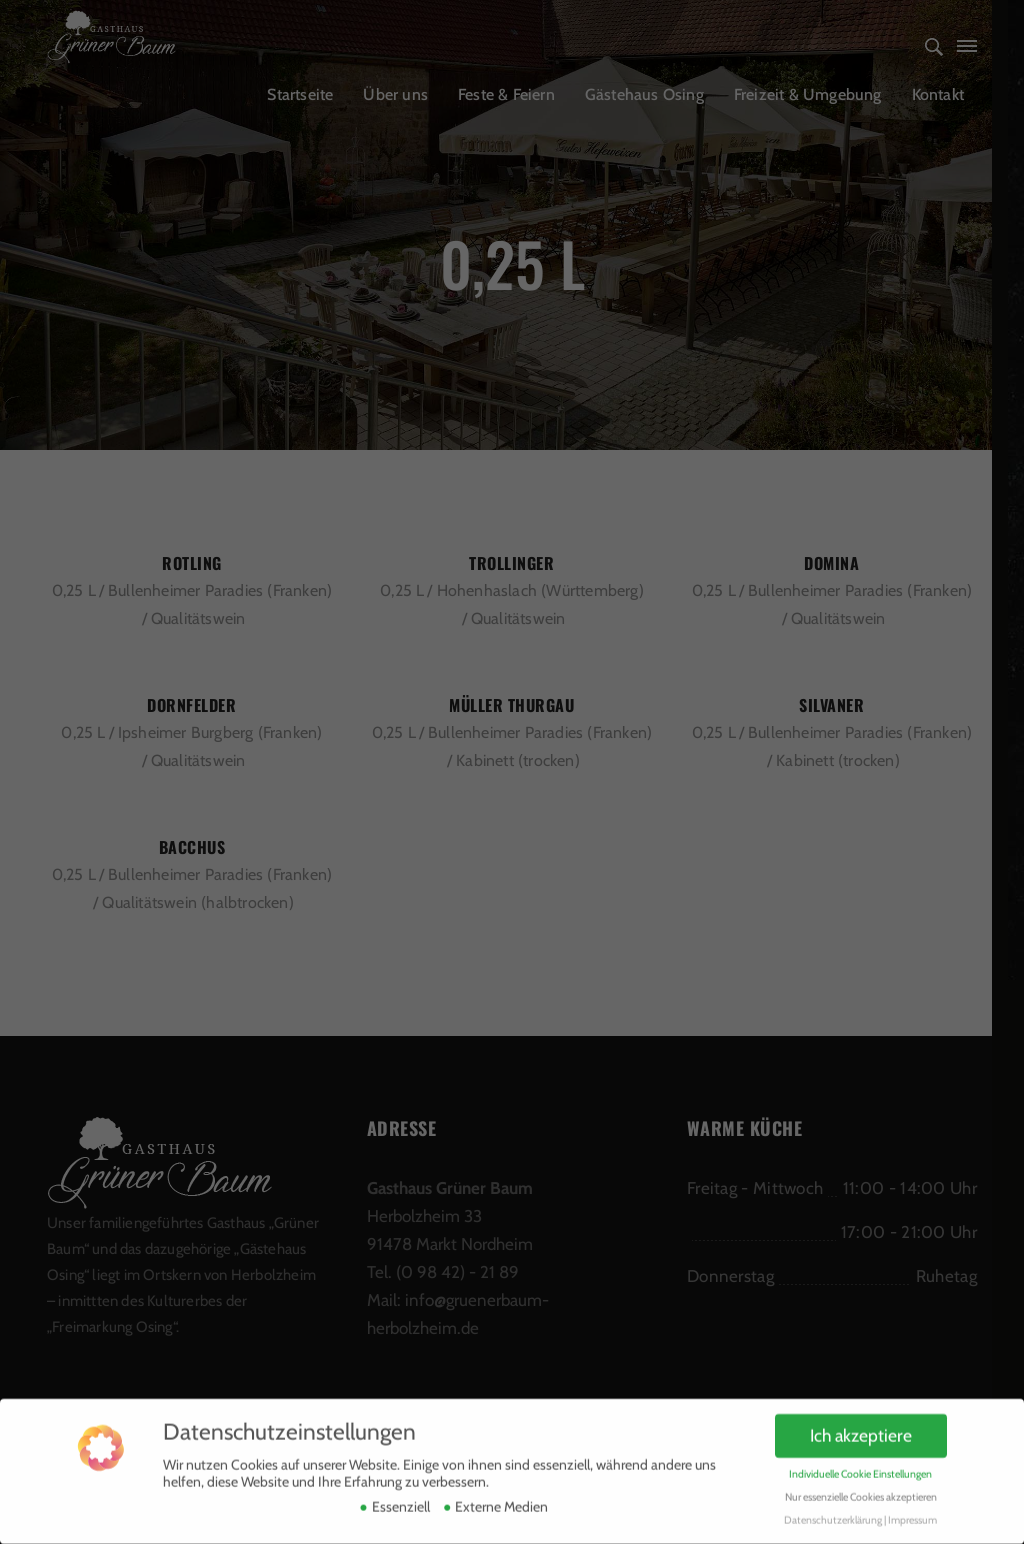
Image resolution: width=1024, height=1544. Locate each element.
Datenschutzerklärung (833, 1506)
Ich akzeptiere (861, 1422)
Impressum (912, 1506)
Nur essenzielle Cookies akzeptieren (861, 1483)
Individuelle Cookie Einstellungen (860, 1460)
